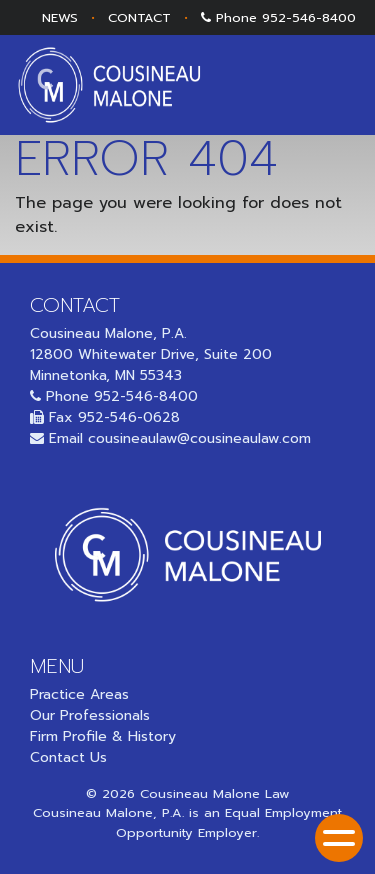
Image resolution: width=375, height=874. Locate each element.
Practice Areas (79, 694)
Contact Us (68, 757)
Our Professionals (90, 715)
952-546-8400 (309, 17)
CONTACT (139, 17)
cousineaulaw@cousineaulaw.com (199, 438)
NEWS (60, 17)
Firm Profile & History (103, 736)
